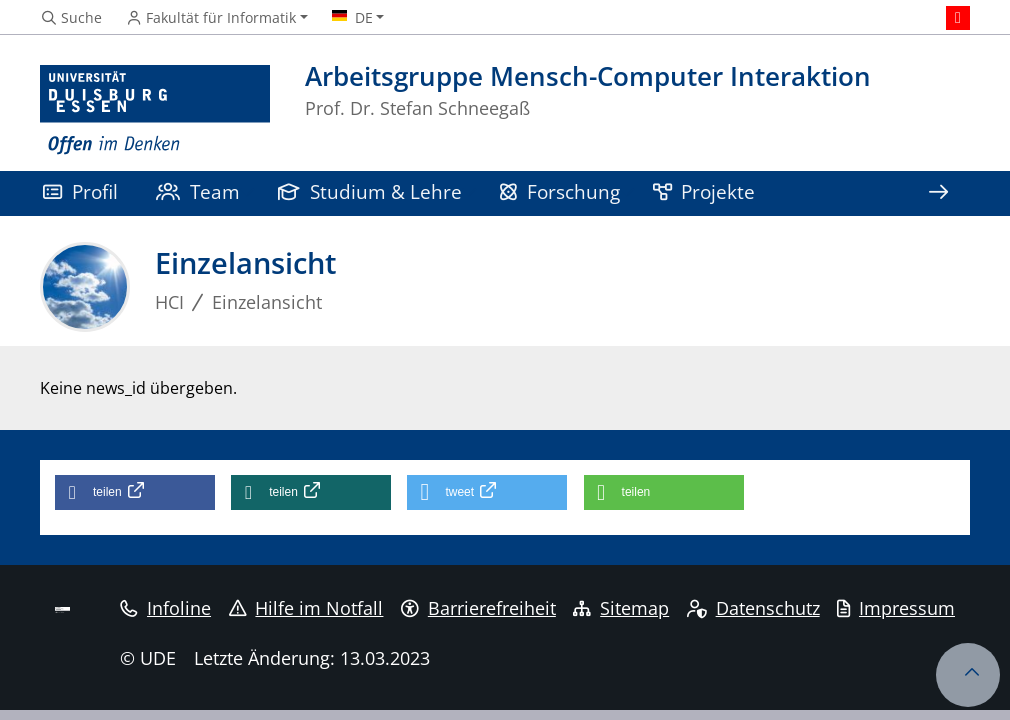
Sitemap (621, 608)
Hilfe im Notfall (306, 608)
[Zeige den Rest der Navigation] (938, 193)
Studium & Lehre (370, 191)
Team (198, 191)
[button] (135, 492)
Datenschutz (753, 608)
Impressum (896, 608)
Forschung (560, 191)
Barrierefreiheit (478, 608)
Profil (80, 191)
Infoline (165, 608)
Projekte (704, 191)
